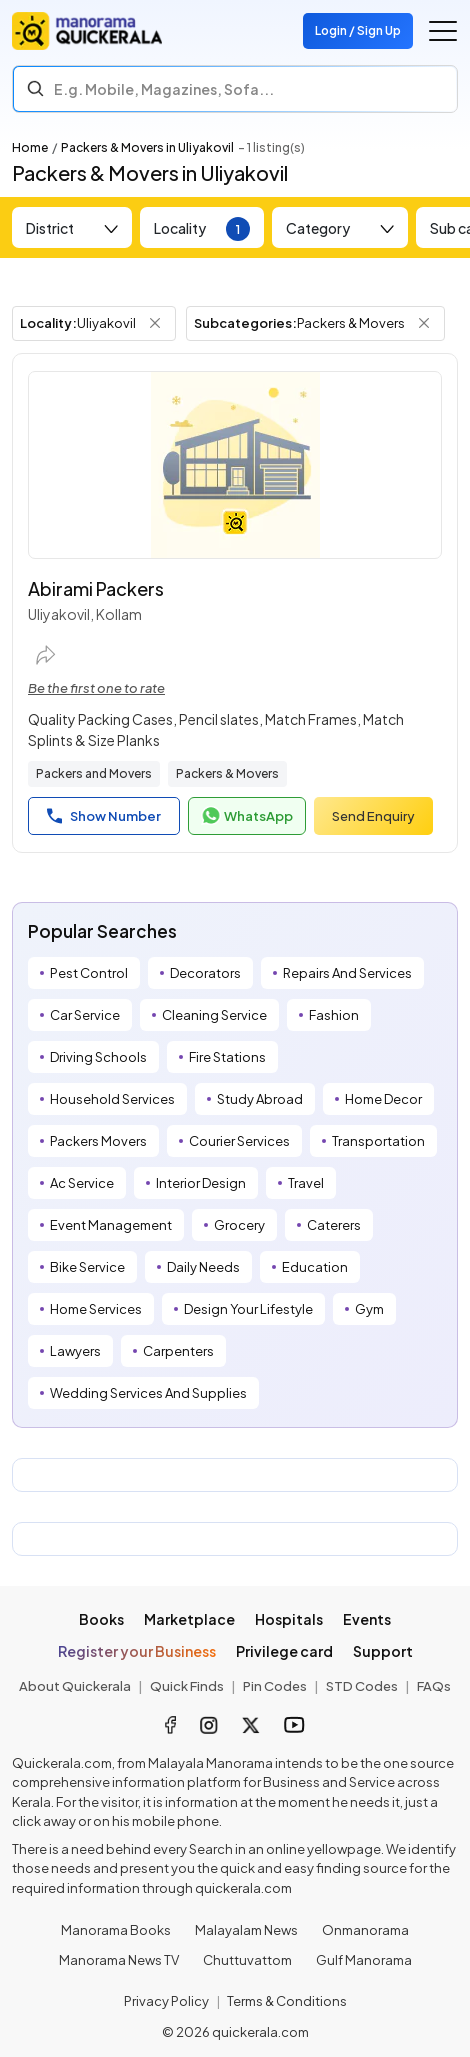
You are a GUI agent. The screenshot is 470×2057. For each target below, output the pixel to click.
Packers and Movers (94, 773)
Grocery (239, 1225)
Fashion (334, 1015)
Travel (306, 1183)
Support (383, 1651)
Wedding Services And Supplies (148, 1393)
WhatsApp (247, 816)
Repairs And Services (347, 973)
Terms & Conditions (287, 2001)
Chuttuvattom (247, 1960)
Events (367, 1619)
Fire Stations (227, 1057)
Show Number (104, 816)
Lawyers (75, 1351)
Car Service (85, 1015)
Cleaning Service (214, 1015)
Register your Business (137, 1651)
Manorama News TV (119, 1960)
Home (30, 147)
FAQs (434, 1686)
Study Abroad (260, 1099)
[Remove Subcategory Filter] (424, 323)
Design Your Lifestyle (248, 1309)
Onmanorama (365, 1930)
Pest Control (89, 973)
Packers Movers (98, 1141)
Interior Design (201, 1183)
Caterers (334, 1225)
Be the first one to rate (96, 688)
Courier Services (239, 1141)
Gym (369, 1309)
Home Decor (383, 1099)
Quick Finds (187, 1686)
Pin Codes (275, 1686)
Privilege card (284, 1651)
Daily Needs (203, 1267)
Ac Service (82, 1183)
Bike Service (87, 1267)
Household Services (112, 1099)
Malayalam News (246, 1930)
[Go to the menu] (443, 31)
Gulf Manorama (364, 1960)
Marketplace (189, 1619)
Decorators (205, 973)
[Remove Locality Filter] (155, 323)
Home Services (96, 1309)
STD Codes (362, 1686)
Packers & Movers (227, 773)
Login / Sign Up (358, 30)
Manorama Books (116, 1930)
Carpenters (178, 1351)
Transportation (378, 1141)
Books (101, 1619)
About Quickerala (75, 1686)
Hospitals (289, 1619)
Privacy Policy (166, 2001)
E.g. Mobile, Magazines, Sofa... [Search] (164, 89)
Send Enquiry (373, 816)
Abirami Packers (96, 588)
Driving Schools (98, 1057)
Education (315, 1267)
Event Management (111, 1225)
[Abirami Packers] (235, 465)
